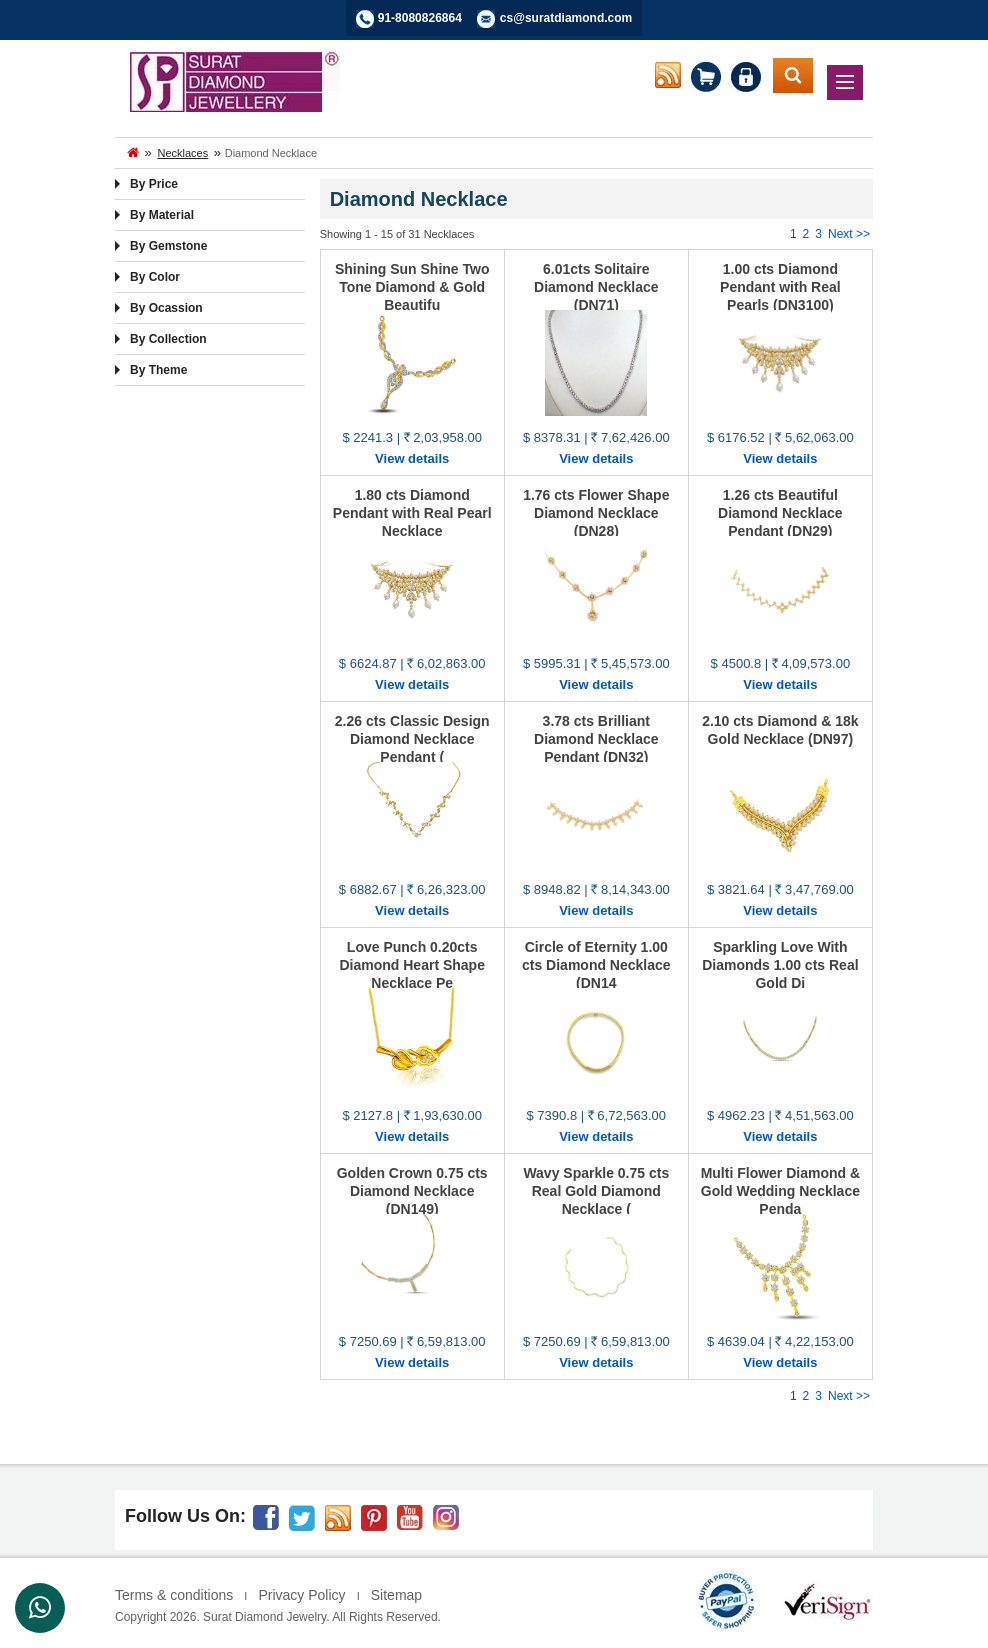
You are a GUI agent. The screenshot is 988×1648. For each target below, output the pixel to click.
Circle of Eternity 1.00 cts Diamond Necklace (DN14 (596, 965)
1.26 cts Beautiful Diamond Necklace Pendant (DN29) (780, 513)
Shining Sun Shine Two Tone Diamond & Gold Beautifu (412, 287)
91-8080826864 (420, 18)
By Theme (158, 370)
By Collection (168, 339)
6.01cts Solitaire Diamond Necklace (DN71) (596, 287)
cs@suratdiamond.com (566, 18)
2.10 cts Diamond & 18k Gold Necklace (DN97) (780, 730)
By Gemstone (168, 246)
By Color (155, 277)
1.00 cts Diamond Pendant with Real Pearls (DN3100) (780, 287)
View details (412, 458)
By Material (162, 215)
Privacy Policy (301, 1595)
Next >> (849, 234)
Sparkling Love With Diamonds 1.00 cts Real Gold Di (780, 965)
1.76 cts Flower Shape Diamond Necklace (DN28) (596, 513)
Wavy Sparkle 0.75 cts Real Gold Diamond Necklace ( (596, 1191)
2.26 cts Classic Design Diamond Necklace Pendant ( (412, 739)
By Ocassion (166, 308)
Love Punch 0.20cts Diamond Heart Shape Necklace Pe (411, 965)
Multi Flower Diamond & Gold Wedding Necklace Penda (780, 1191)
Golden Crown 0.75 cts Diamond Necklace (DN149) (412, 1191)
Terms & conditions (174, 1595)
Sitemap (396, 1595)
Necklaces (182, 153)
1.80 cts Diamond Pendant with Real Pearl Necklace (412, 513)
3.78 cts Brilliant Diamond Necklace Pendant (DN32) (596, 739)
